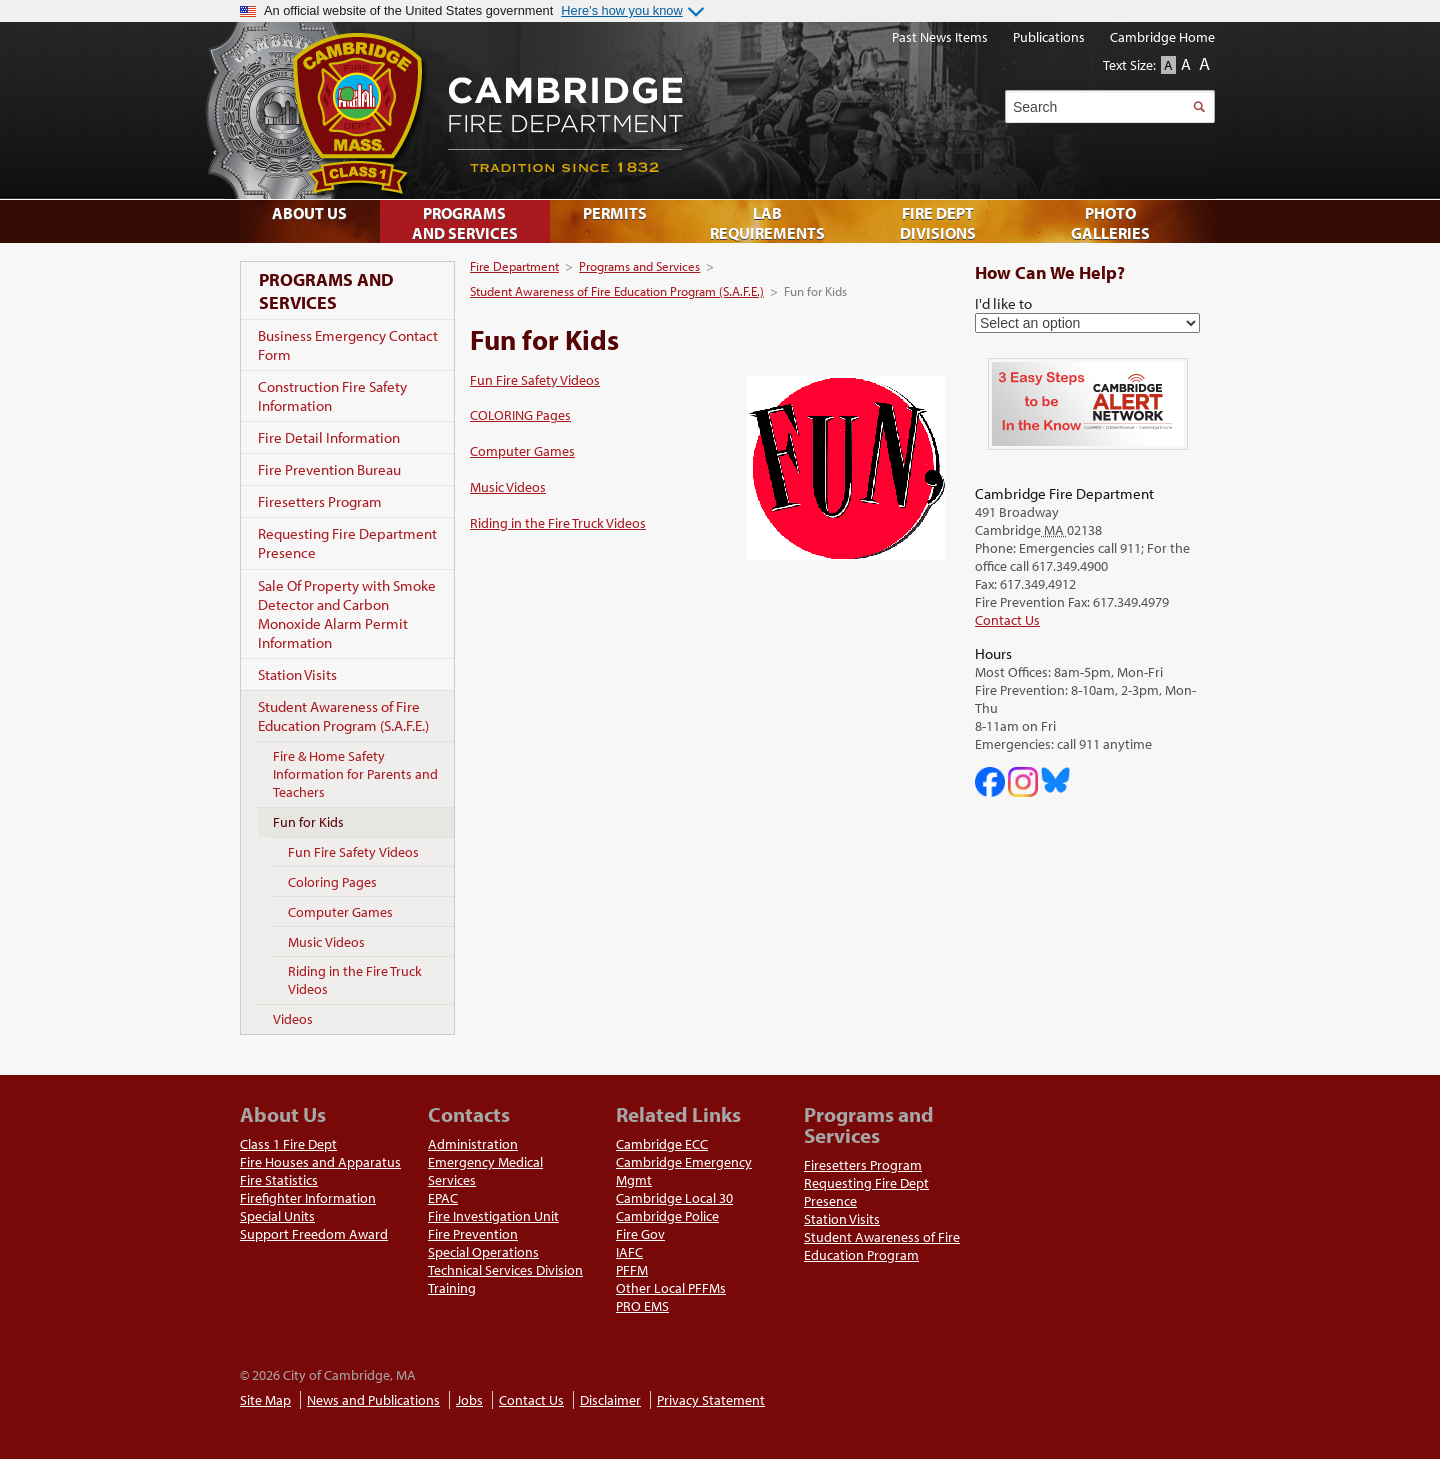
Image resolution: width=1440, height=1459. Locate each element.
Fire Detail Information (329, 437)
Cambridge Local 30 (674, 1198)
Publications (1049, 37)
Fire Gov (640, 1234)
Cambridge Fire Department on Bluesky (1056, 780)
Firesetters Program (320, 501)
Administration (473, 1144)
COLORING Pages (520, 415)
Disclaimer (610, 1400)
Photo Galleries (1110, 223)
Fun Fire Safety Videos (535, 380)
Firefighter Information (308, 1198)
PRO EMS (642, 1306)
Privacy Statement (711, 1400)
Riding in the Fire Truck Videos (558, 523)
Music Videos (508, 487)
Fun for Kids (308, 822)
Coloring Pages (332, 882)
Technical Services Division (505, 1270)
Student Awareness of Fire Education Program (882, 1246)
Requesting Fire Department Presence (347, 543)
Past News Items (940, 37)
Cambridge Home (1162, 37)
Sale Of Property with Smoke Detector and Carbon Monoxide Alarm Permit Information (347, 614)
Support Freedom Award (314, 1234)
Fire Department (514, 266)
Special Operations (483, 1252)
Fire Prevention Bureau (329, 469)
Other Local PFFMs (671, 1288)
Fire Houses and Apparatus (320, 1162)
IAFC (629, 1252)
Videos (293, 1019)
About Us (309, 213)
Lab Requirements (767, 223)
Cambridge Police (667, 1216)
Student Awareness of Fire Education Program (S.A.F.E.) (617, 291)
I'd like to (1003, 303)
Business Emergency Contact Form (348, 345)
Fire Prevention (473, 1234)
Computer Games (522, 451)
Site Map (265, 1400)
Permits (615, 213)
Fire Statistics (279, 1180)
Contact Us (1007, 620)
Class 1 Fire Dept (288, 1144)
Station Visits (297, 674)
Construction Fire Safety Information (332, 396)
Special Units (277, 1216)
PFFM (632, 1270)
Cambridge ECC (662, 1144)
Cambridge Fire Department (700, 110)
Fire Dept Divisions (938, 223)
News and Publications (373, 1400)
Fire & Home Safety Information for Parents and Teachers (355, 774)
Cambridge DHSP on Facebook (990, 782)
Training (452, 1288)
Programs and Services (639, 266)
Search (1198, 106)
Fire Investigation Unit (493, 1216)
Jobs (469, 1400)
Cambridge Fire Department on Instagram (1023, 782)
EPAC (443, 1198)
